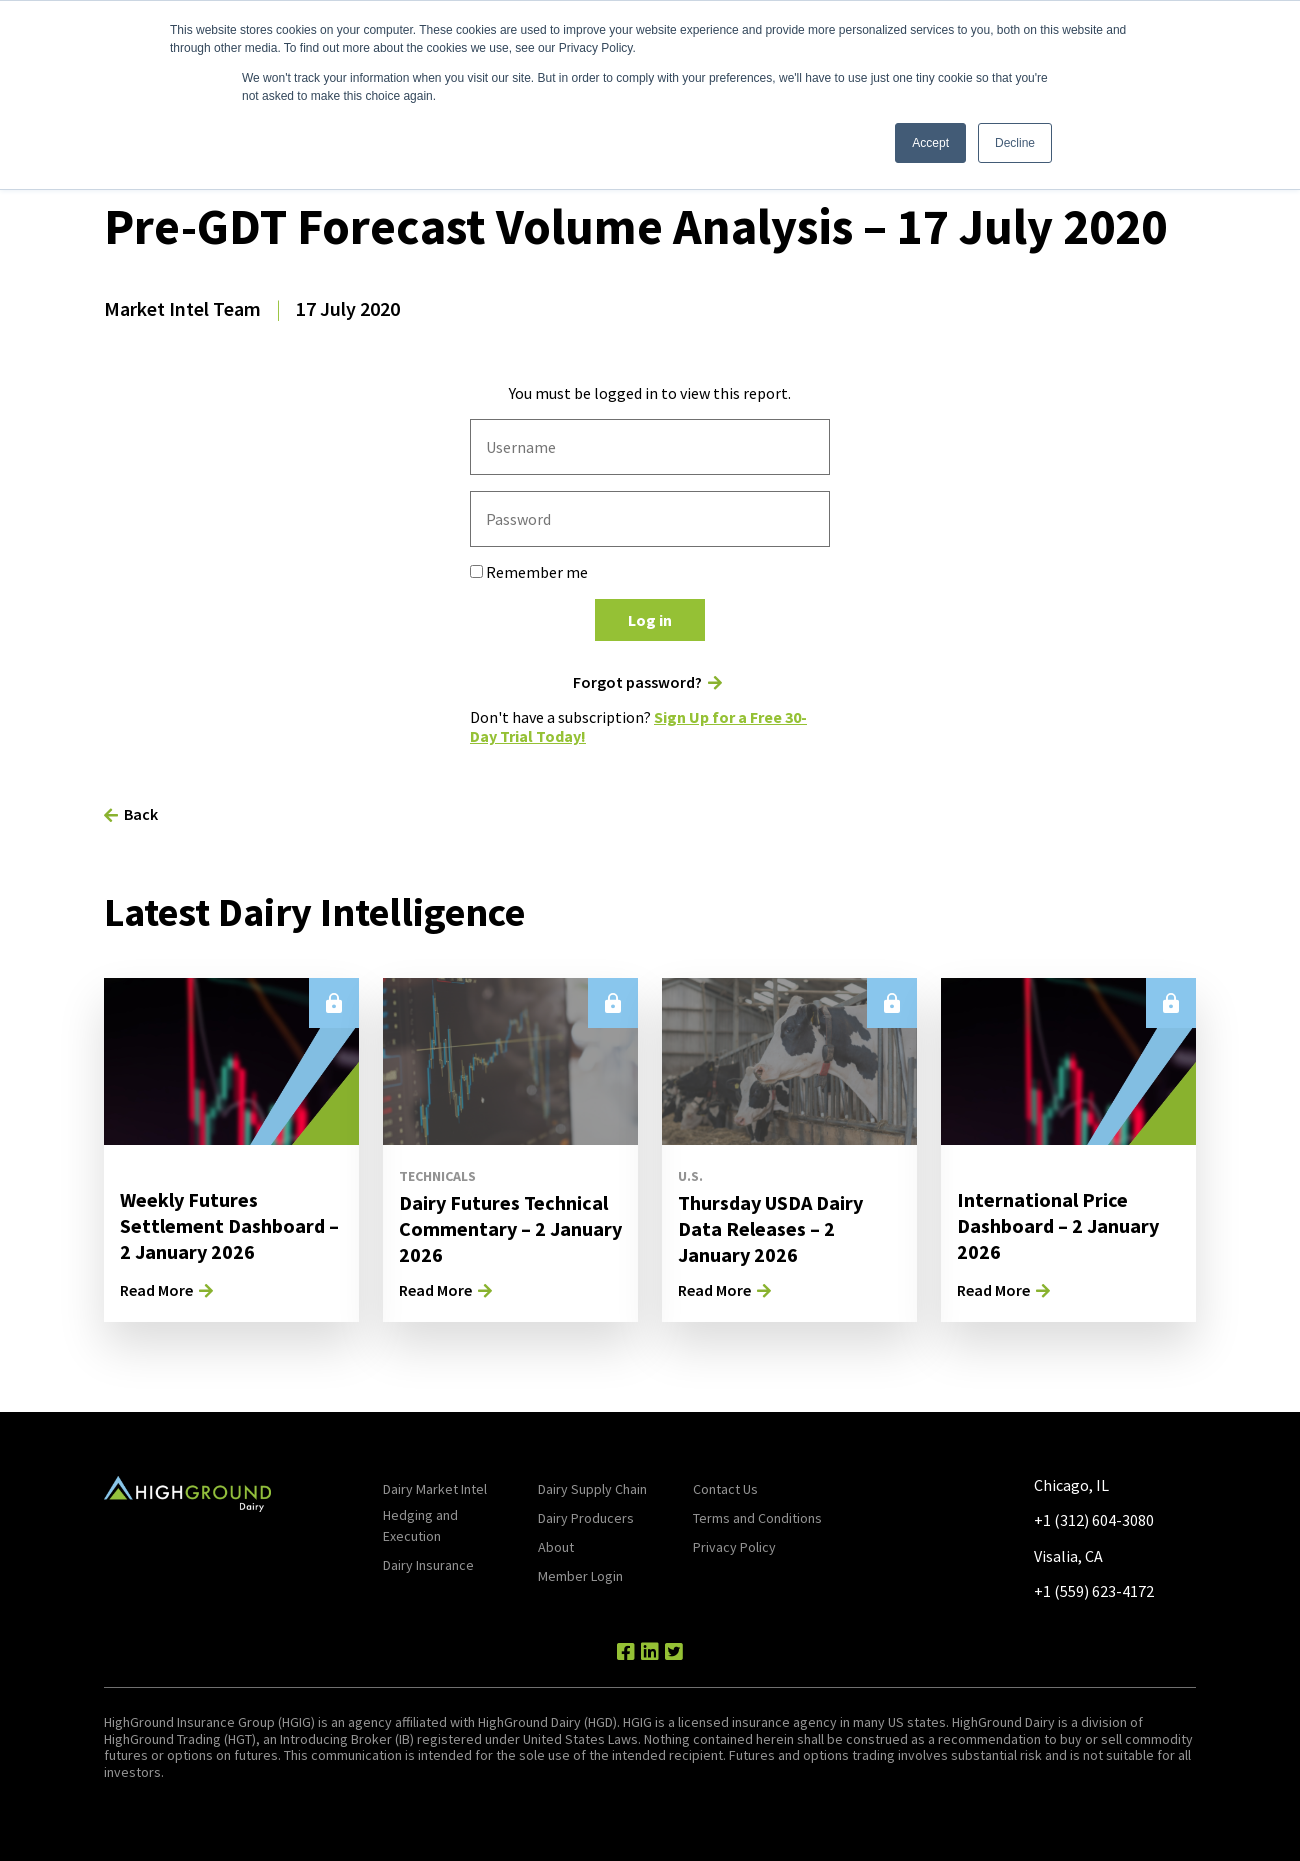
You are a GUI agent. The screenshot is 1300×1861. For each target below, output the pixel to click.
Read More (156, 1290)
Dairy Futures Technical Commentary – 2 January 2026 (510, 1228)
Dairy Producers (586, 1518)
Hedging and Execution (420, 1525)
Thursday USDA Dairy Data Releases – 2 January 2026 (770, 1228)
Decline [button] (1015, 143)
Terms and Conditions (757, 1518)
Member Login (580, 1576)
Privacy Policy (734, 1547)
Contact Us (725, 1489)
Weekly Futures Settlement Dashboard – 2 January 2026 (229, 1225)
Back (141, 814)
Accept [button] (930, 143)
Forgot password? (637, 682)
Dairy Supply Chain (592, 1489)
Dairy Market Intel (435, 1489)
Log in (650, 620)
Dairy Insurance (428, 1565)
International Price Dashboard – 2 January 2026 (1058, 1225)
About (556, 1547)
